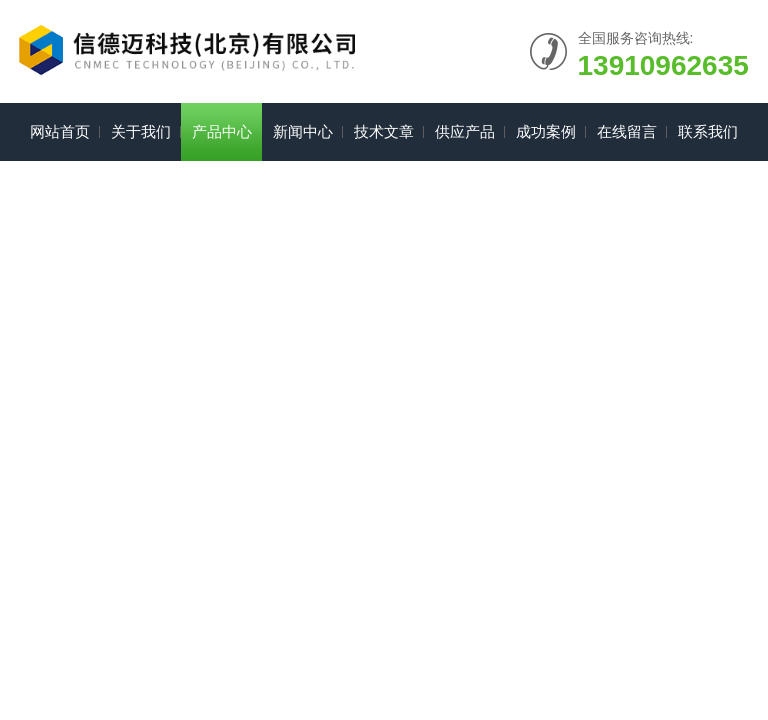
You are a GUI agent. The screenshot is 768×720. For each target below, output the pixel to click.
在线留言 (627, 131)
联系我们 (708, 131)
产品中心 (222, 131)
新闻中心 (303, 131)
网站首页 (60, 131)
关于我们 (141, 131)
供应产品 (465, 131)
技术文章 (384, 131)
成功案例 (546, 131)
